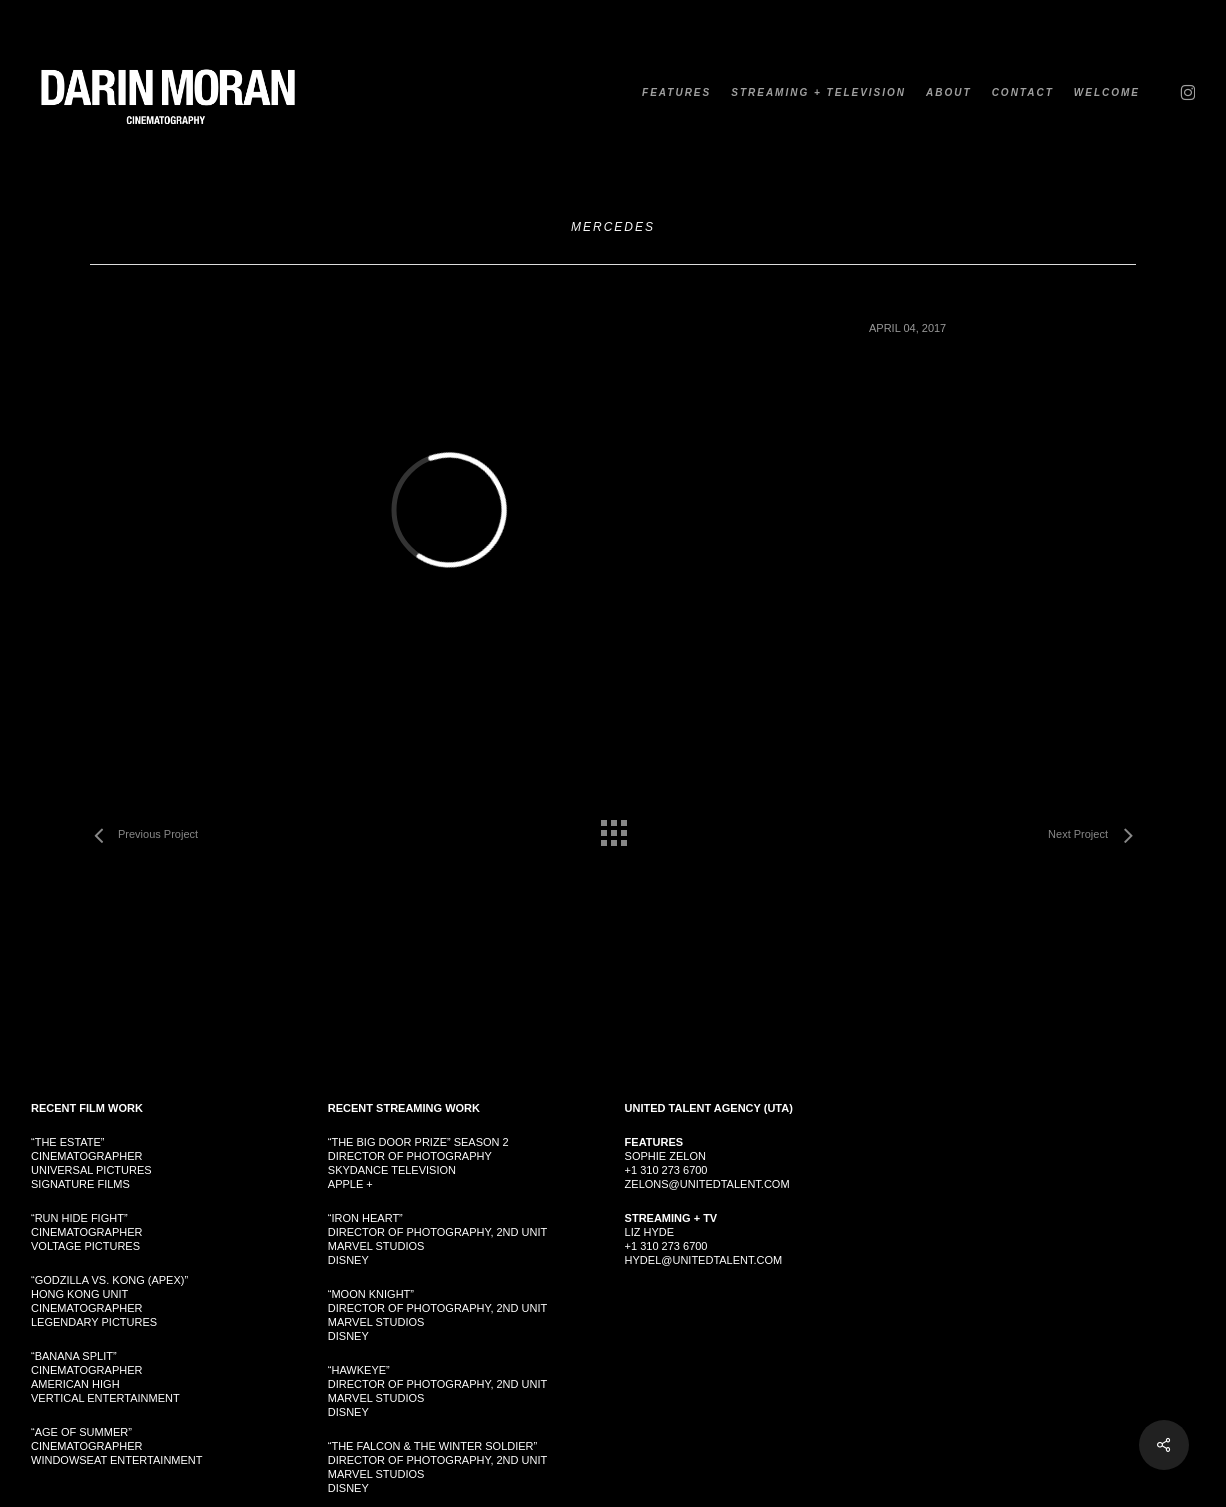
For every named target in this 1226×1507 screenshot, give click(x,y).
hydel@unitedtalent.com (704, 1260)
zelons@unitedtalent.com (707, 1184)
